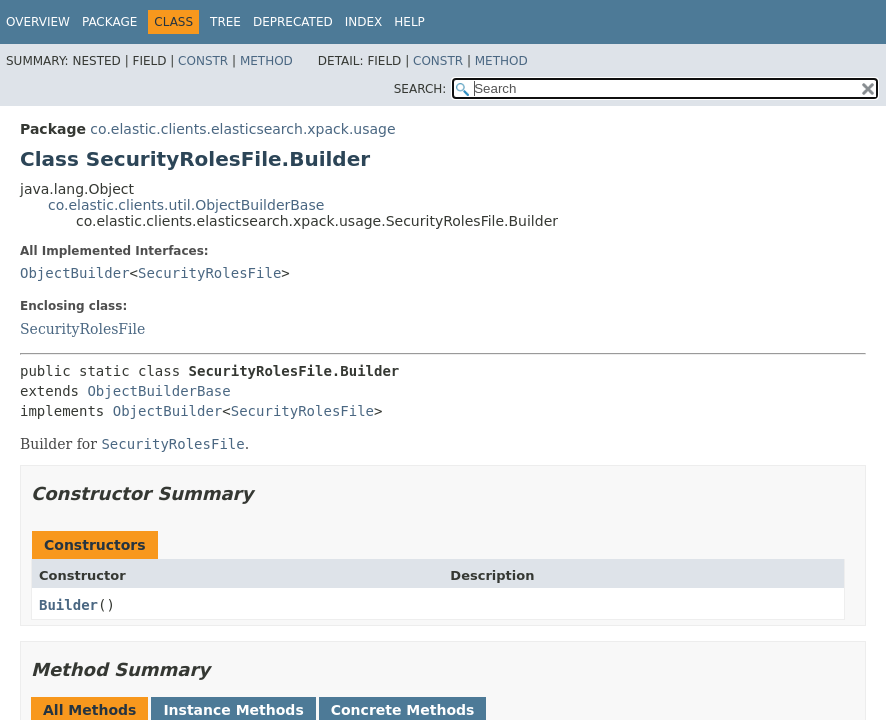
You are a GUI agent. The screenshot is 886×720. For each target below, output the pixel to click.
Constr (203, 61)
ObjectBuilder (75, 273)
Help (409, 22)
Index (364, 22)
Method (266, 61)
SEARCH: (420, 89)
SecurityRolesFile (209, 273)
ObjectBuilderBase (158, 391)
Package (109, 22)
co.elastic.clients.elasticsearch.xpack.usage (242, 129)
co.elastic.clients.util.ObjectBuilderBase (186, 205)
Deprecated (293, 22)
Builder (68, 605)
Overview (38, 22)
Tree (225, 22)
